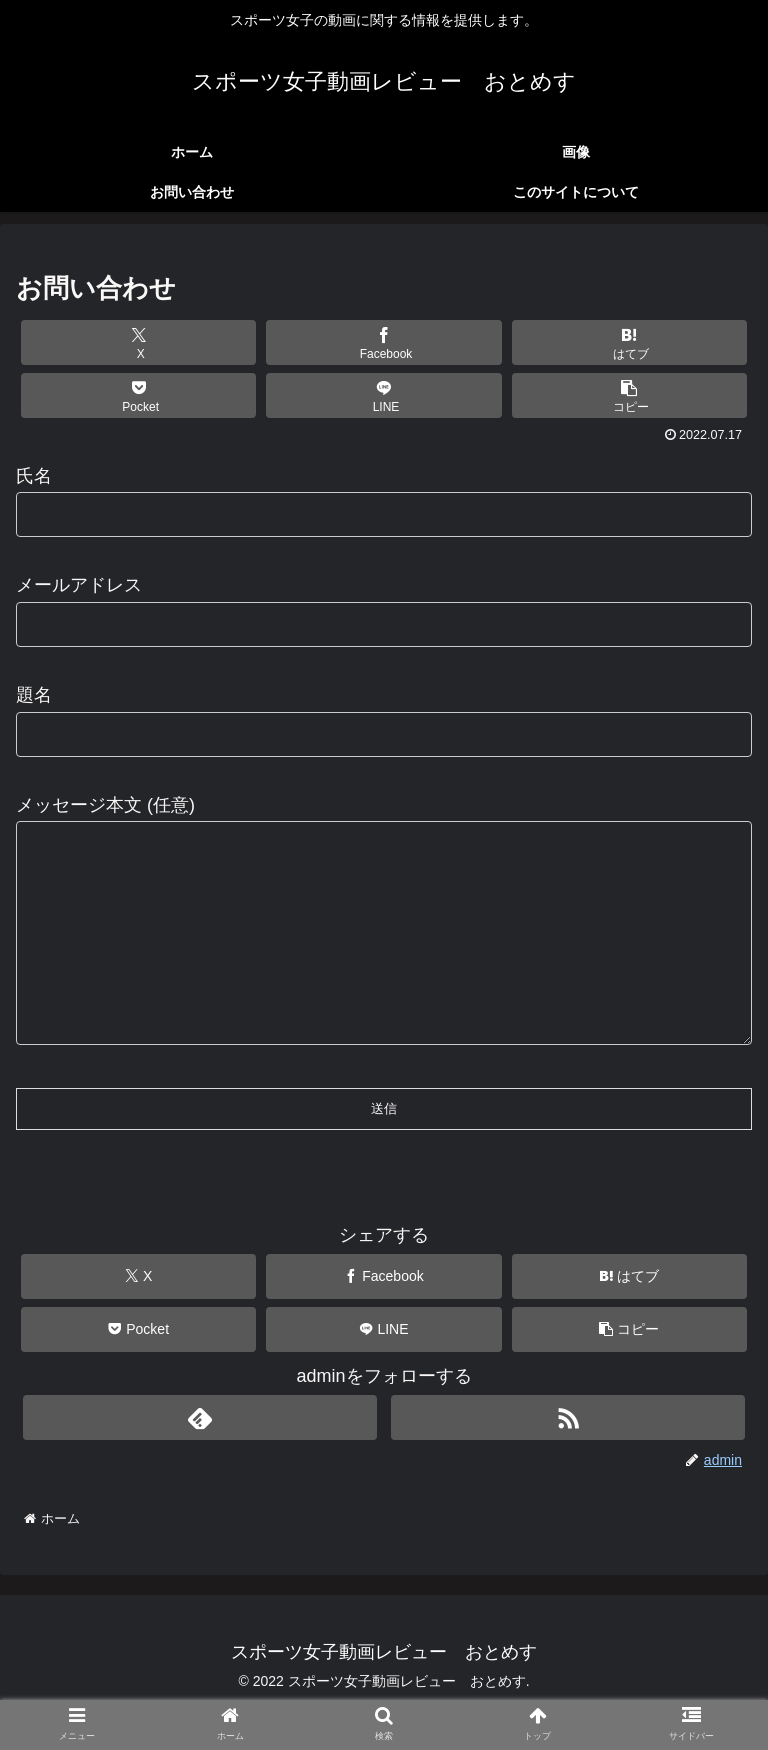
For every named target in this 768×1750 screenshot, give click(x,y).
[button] (630, 395)
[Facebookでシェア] (384, 342)
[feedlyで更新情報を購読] (199, 1457)
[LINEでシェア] (384, 395)
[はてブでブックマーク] (630, 342)
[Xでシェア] (139, 342)
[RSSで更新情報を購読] (567, 1457)
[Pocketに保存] (139, 395)
